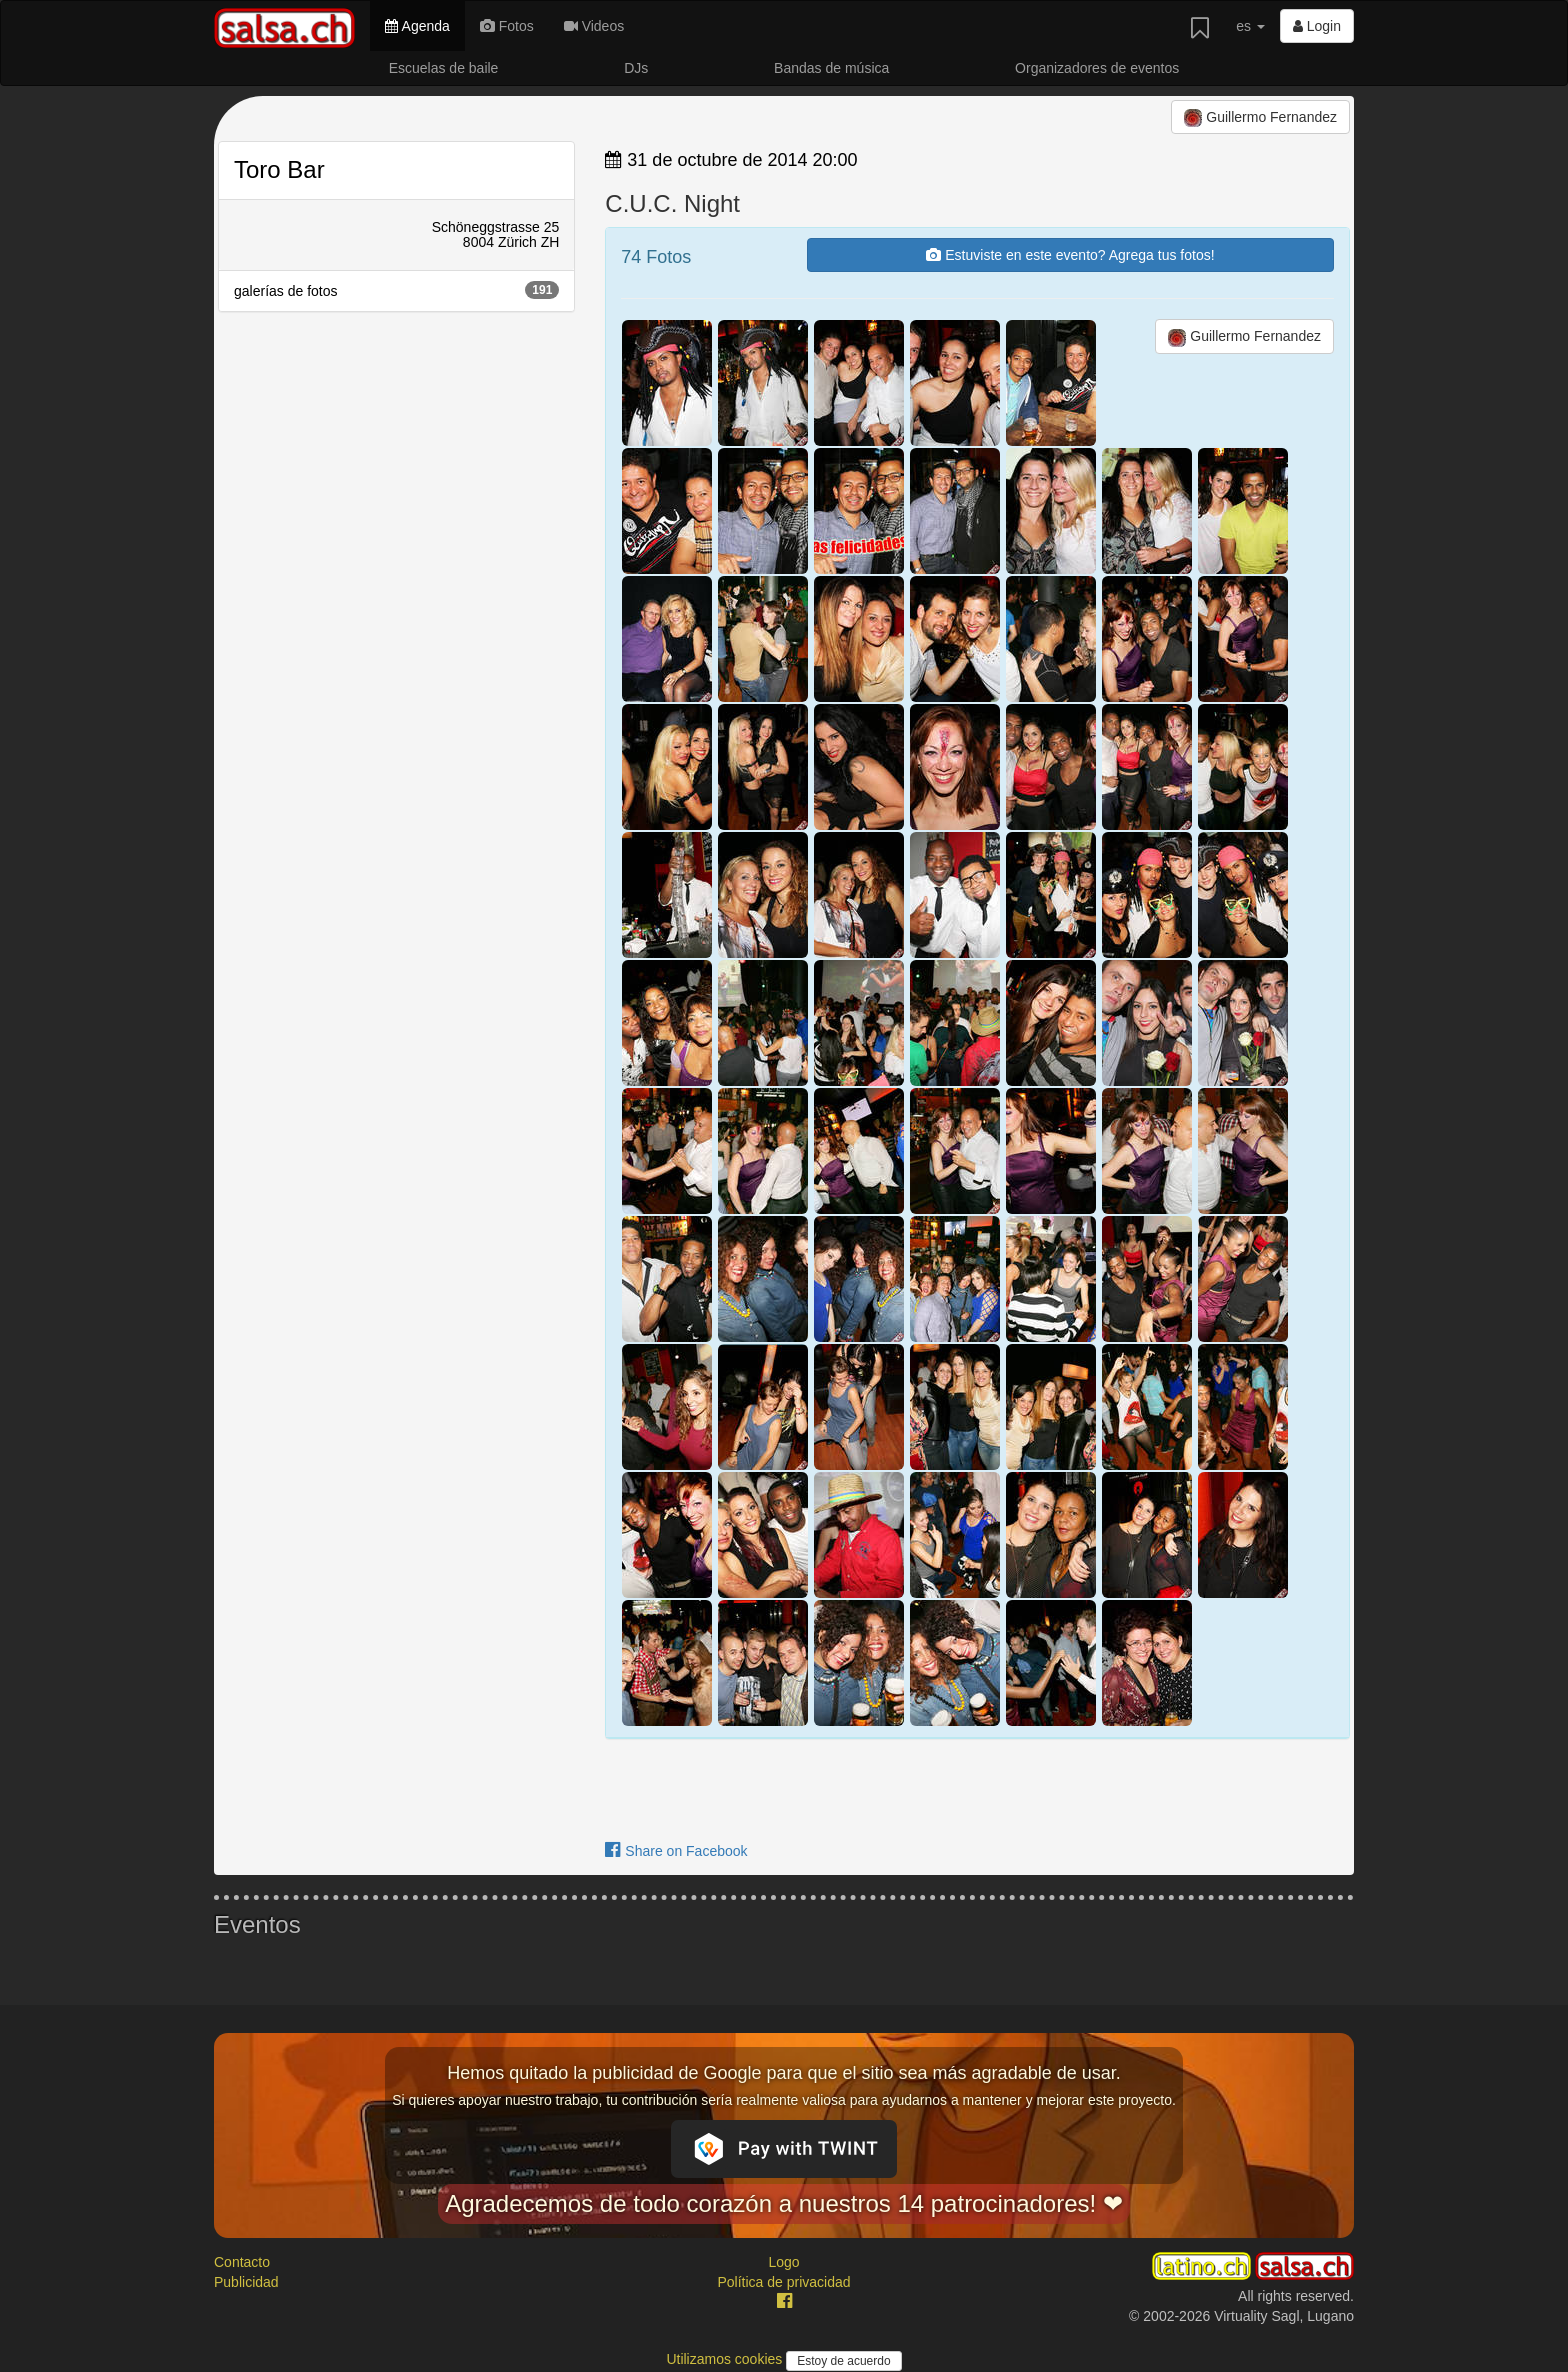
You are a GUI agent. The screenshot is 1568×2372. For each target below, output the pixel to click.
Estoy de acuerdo (843, 2361)
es (1250, 26)
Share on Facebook (676, 1851)
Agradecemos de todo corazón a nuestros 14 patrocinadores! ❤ (784, 2203)
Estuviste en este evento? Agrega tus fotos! (1070, 255)
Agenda (417, 26)
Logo (783, 2262)
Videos (594, 26)
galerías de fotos (396, 290)
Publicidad (246, 2282)
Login (1317, 26)
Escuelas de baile (444, 68)
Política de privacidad (783, 2282)
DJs (636, 68)
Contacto (242, 2262)
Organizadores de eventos (1097, 68)
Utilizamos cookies (726, 2359)
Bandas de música (831, 68)
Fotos (507, 26)
